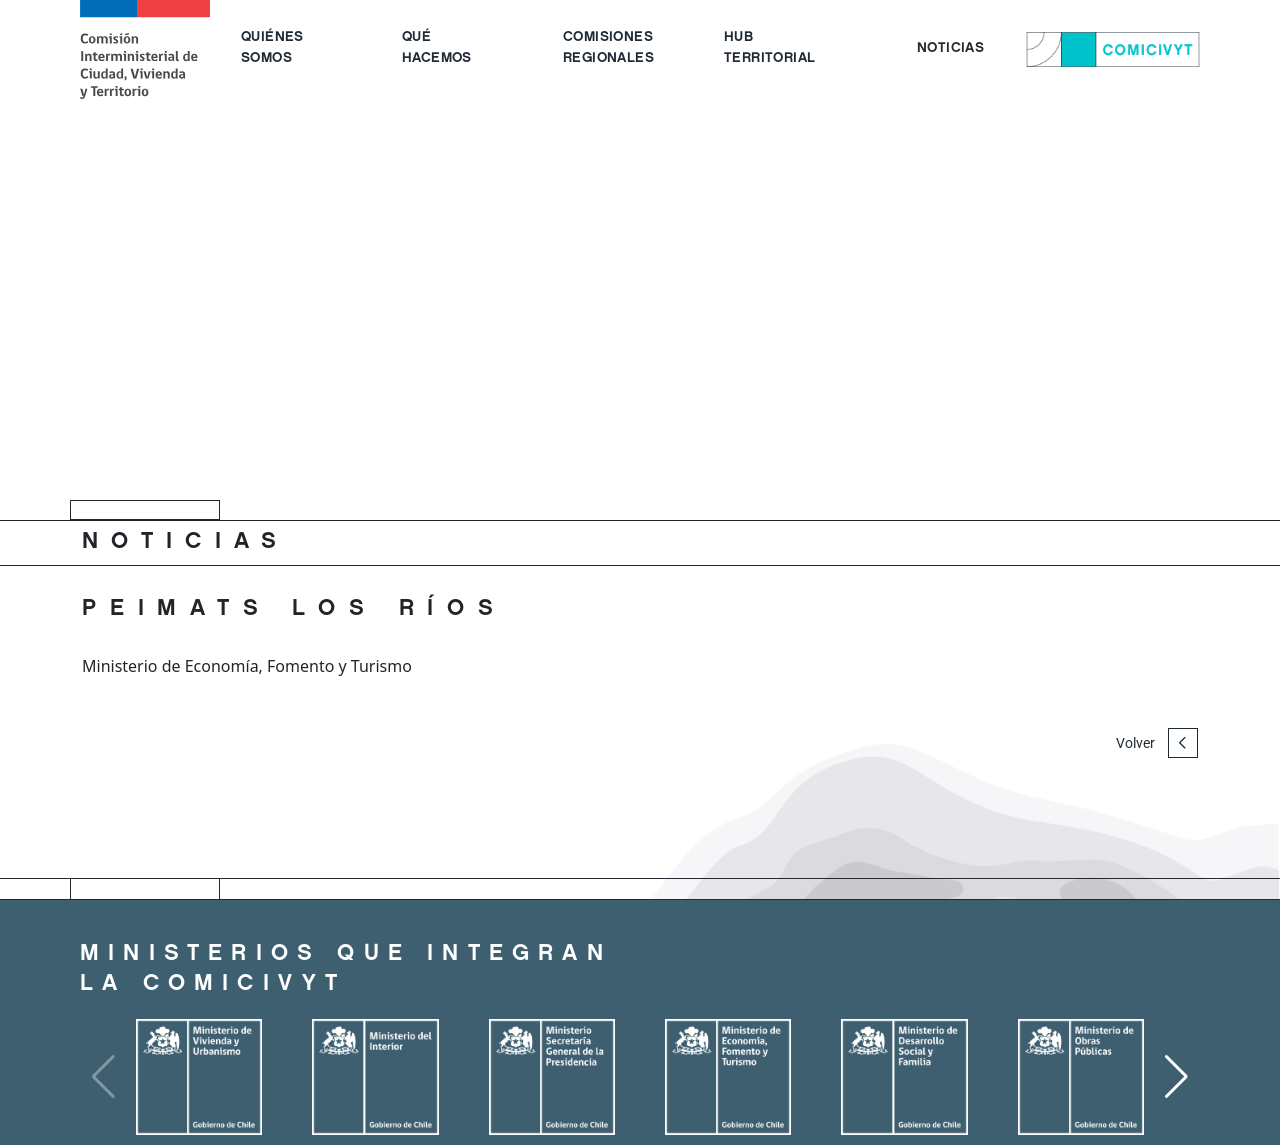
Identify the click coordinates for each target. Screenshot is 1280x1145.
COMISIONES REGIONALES (608, 48)
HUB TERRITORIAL (769, 48)
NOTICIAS (950, 49)
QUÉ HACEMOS (437, 48)
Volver (1157, 743)
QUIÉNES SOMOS (272, 48)
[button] (1176, 1077)
